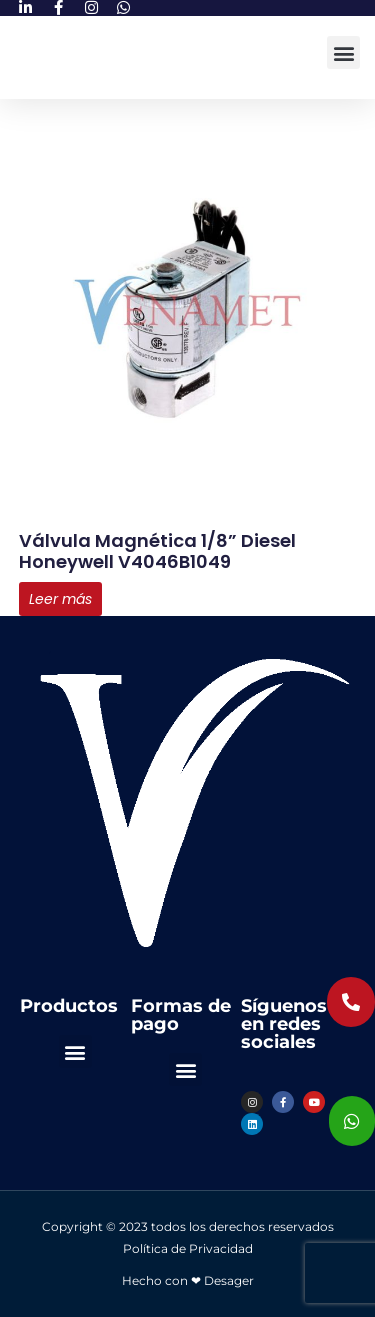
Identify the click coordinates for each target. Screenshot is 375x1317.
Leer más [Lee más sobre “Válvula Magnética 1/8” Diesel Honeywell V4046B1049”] (60, 599)
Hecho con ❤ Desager (188, 1280)
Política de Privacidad (188, 1248)
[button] (343, 52)
